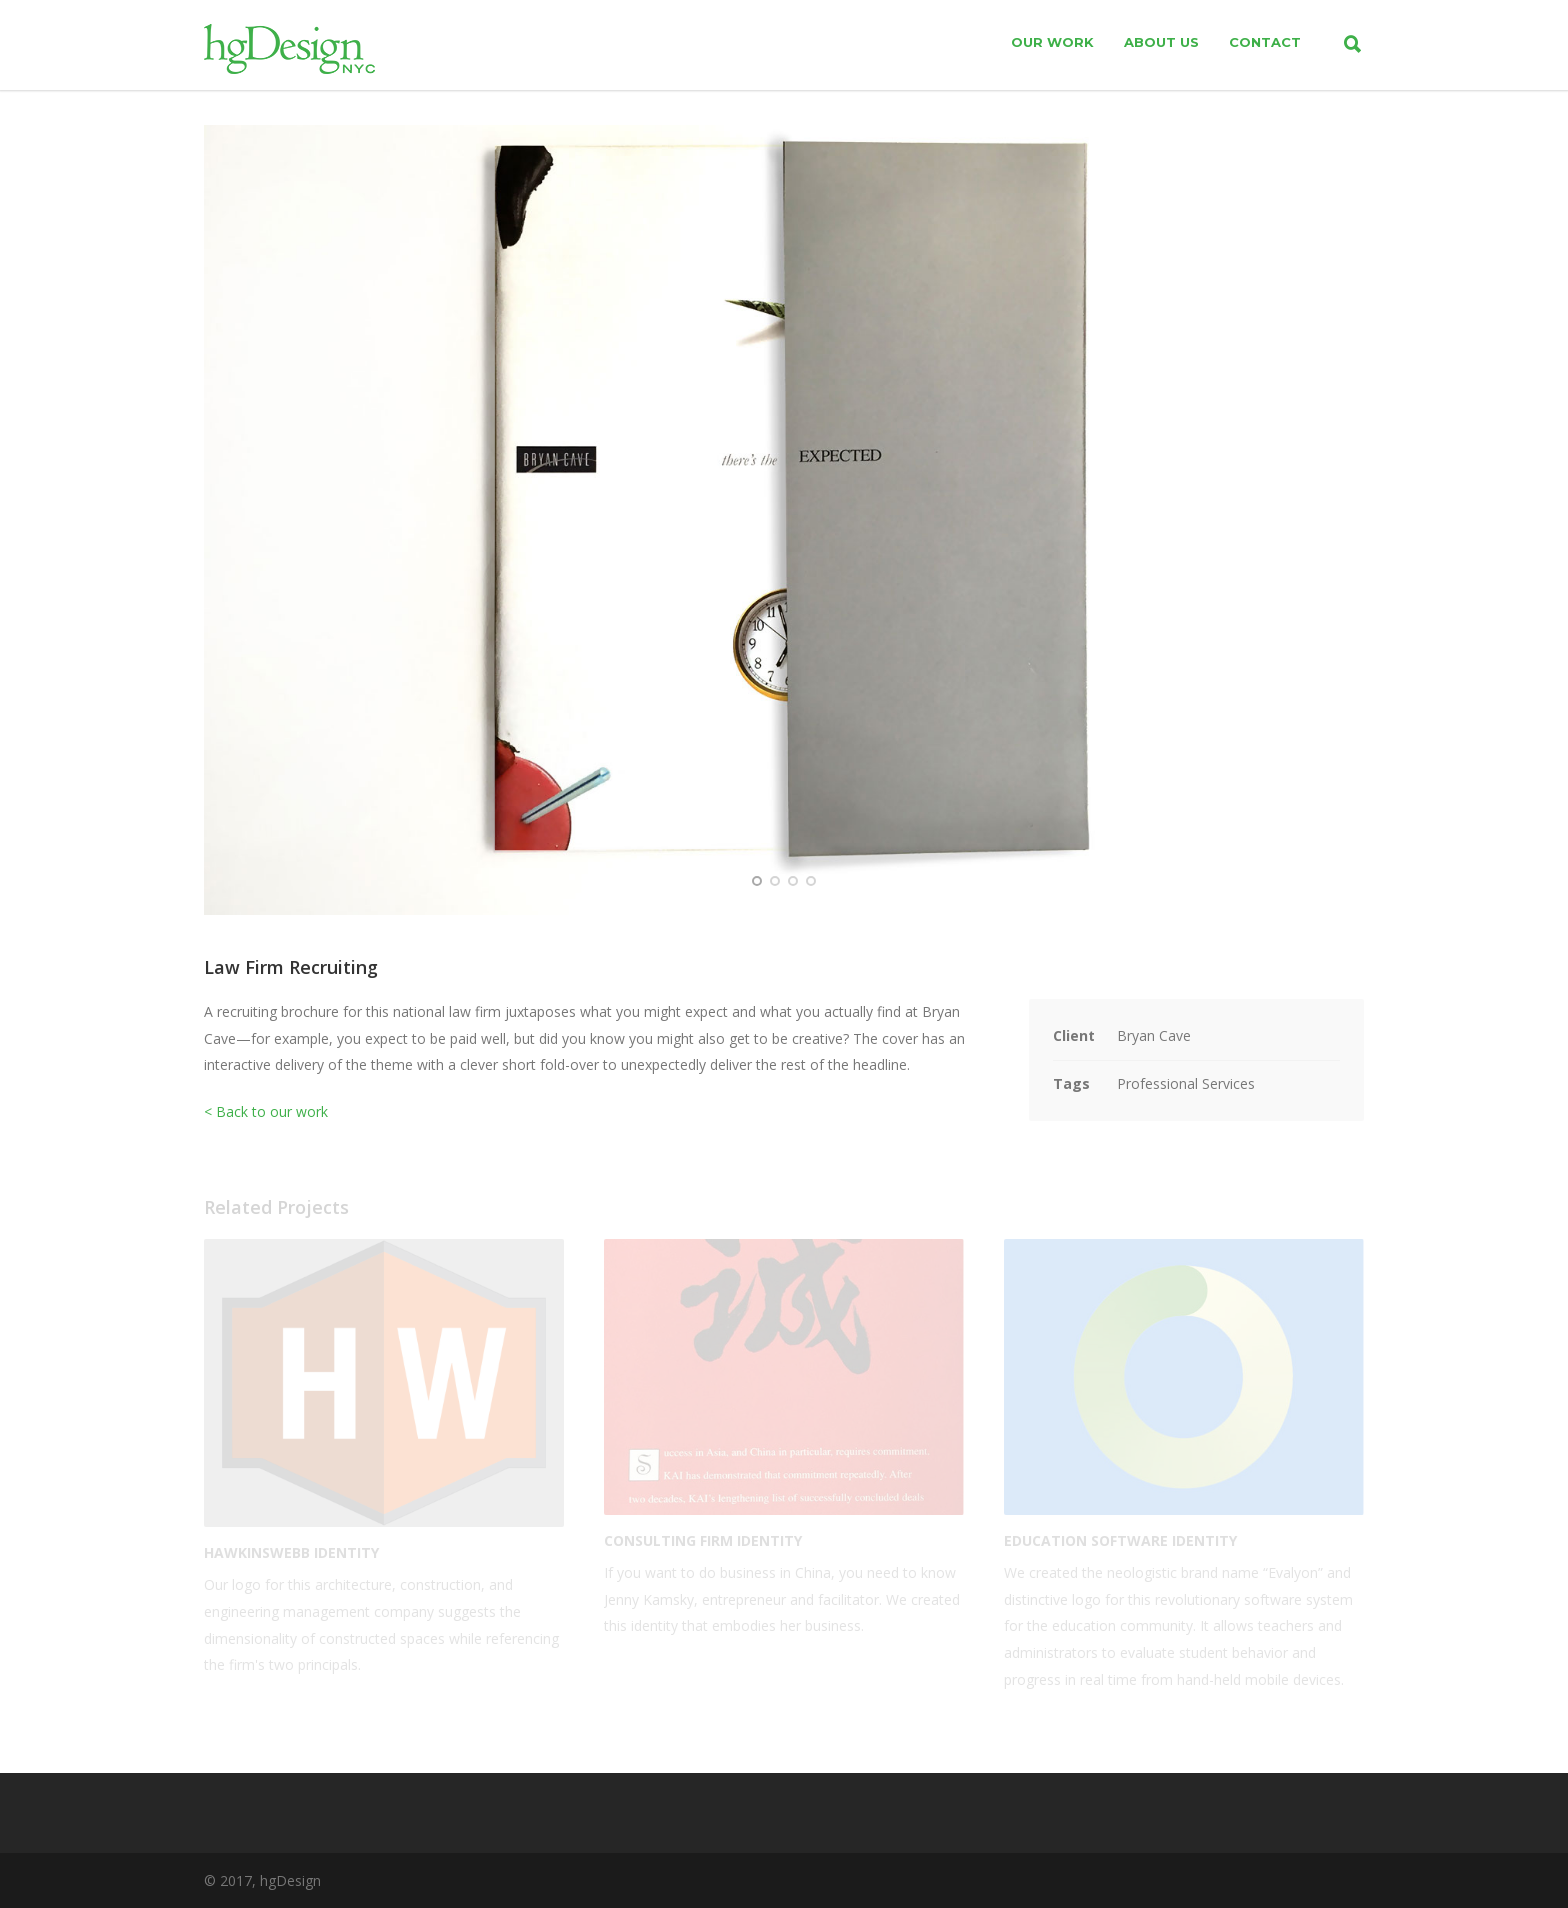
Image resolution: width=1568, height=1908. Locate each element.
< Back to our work (266, 1111)
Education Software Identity (1120, 1540)
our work (1052, 42)
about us (1161, 42)
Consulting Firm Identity (703, 1540)
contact (1265, 42)
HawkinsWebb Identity (291, 1552)
